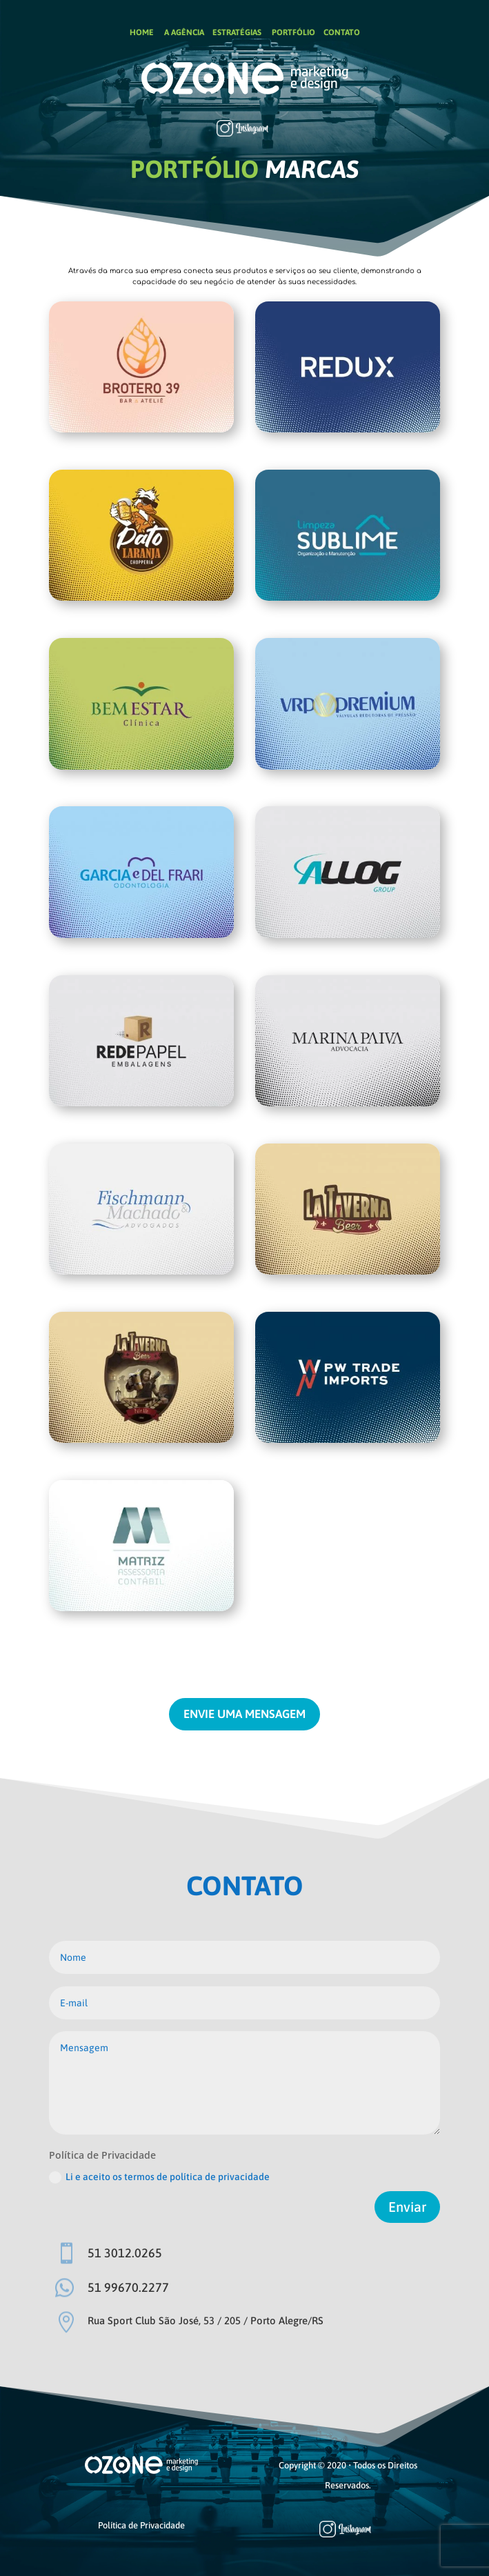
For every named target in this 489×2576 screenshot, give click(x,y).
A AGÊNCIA (183, 32)
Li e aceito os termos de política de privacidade (159, 2177)
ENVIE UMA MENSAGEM (244, 1714)
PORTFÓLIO (293, 32)
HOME (142, 32)
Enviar (407, 2207)
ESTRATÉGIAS (236, 32)
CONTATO (341, 32)
